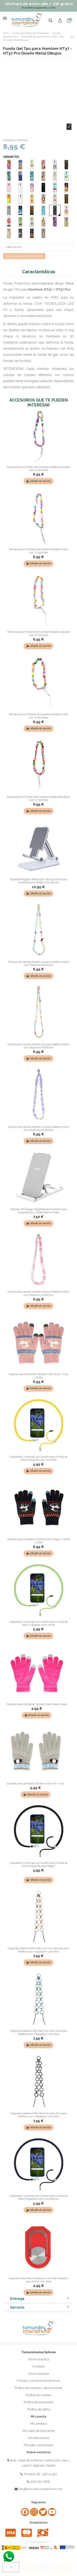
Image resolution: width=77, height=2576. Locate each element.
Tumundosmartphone (38, 2352)
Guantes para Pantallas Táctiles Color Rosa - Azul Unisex (38, 1376)
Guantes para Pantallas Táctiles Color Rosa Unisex (37, 1704)
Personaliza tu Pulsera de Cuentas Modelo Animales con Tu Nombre (38, 468)
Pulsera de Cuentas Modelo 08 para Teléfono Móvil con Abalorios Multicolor (38, 1293)
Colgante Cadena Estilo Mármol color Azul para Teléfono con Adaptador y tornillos (38, 2032)
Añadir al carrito (48, 2567)
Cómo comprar (38, 2373)
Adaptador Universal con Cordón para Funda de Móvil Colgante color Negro (38, 1864)
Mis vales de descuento (38, 2431)
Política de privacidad (38, 2402)
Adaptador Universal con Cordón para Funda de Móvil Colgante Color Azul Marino (38, 2197)
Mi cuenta (38, 2416)
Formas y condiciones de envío (38, 2381)
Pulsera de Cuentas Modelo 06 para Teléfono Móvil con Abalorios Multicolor (38, 1046)
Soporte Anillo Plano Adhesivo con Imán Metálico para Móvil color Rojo (38, 2280)
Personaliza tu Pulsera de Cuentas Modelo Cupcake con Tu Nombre (38, 633)
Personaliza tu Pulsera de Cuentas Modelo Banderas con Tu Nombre (38, 798)
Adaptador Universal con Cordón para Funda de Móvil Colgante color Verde (38, 1623)
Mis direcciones (38, 2438)
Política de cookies (38, 2395)
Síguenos (38, 2502)
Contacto (38, 2366)
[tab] (38, 2298)
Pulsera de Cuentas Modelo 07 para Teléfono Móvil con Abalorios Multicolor (38, 1128)
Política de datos (38, 2409)
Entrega (17, 2298)
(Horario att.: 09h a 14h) (38, 2474)
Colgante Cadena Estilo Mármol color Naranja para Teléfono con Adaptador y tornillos (38, 1950)
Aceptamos (39, 2522)
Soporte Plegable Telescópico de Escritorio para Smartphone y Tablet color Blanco (38, 881)
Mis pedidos (38, 2423)
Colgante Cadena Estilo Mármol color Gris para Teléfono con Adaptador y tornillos (38, 2115)
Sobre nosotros (38, 2359)
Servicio (17, 2307)
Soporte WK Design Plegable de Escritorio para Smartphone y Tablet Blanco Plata (38, 1211)
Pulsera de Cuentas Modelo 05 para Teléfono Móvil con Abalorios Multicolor (38, 963)
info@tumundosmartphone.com (39, 2489)
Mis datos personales (38, 2445)
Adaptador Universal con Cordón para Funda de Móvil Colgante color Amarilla (38, 1458)
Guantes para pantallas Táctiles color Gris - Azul (35, 1783)
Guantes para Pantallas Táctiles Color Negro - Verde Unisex (38, 1541)
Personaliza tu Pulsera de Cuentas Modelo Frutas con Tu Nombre (38, 716)
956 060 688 (38, 2481)
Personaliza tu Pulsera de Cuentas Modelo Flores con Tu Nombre (38, 551)
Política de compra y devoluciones (38, 2388)
